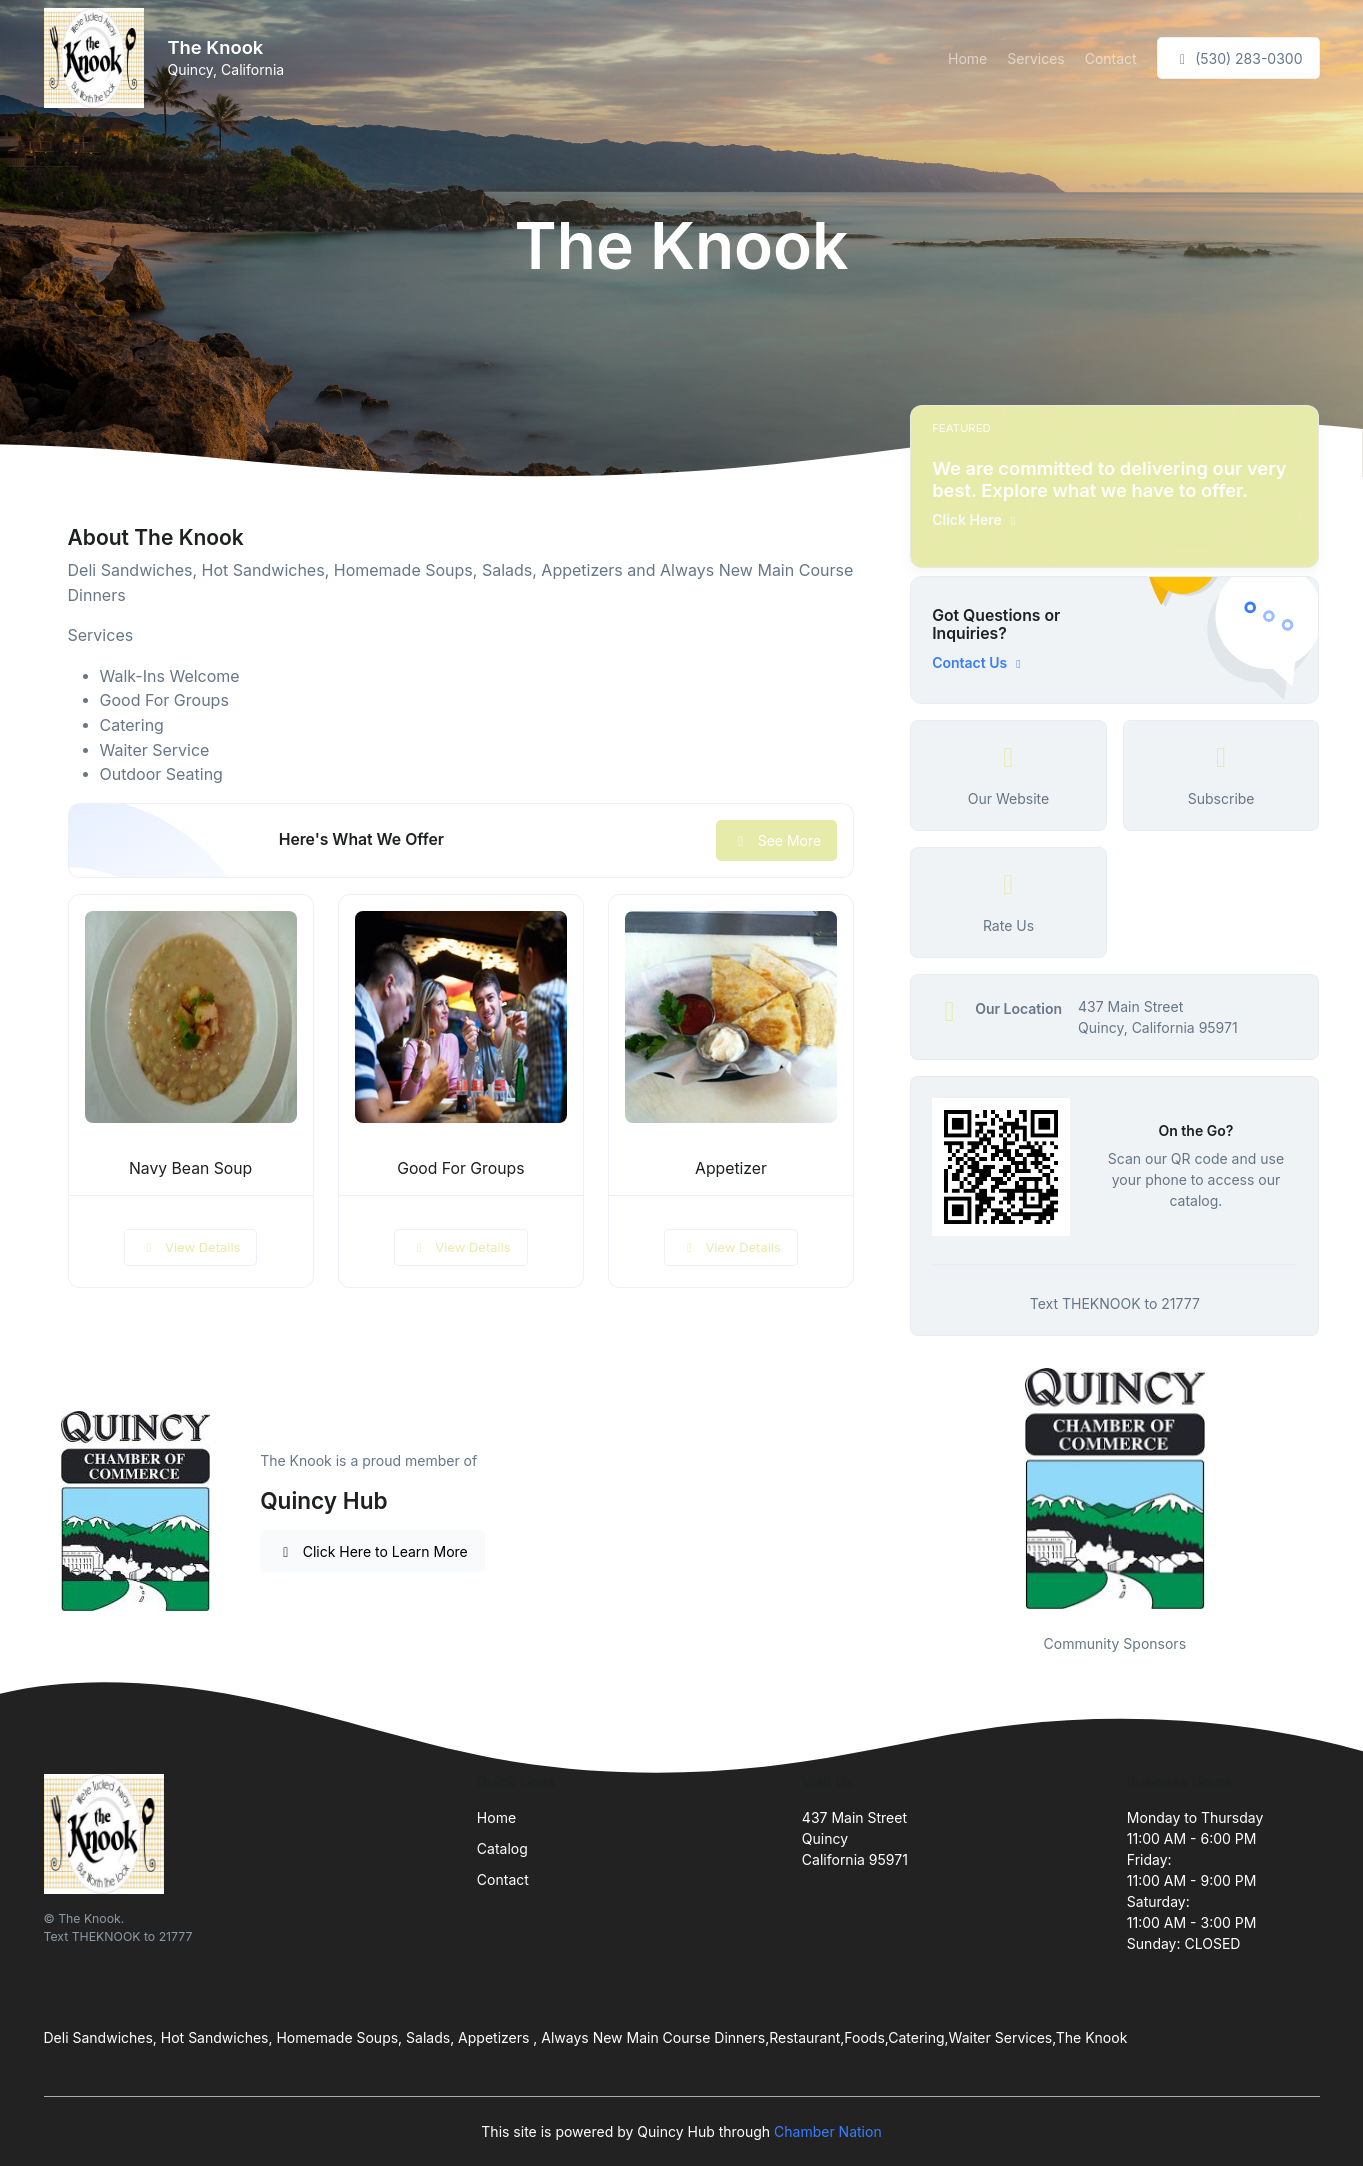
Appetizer (731, 1168)
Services (1035, 58)
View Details (191, 1247)
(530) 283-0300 (1238, 58)
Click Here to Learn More (372, 1551)
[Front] (98, 58)
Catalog (502, 1848)
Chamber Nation (828, 2131)
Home (967, 58)
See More (776, 840)
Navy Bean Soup (190, 1168)
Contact (1111, 58)
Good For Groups (460, 1168)
